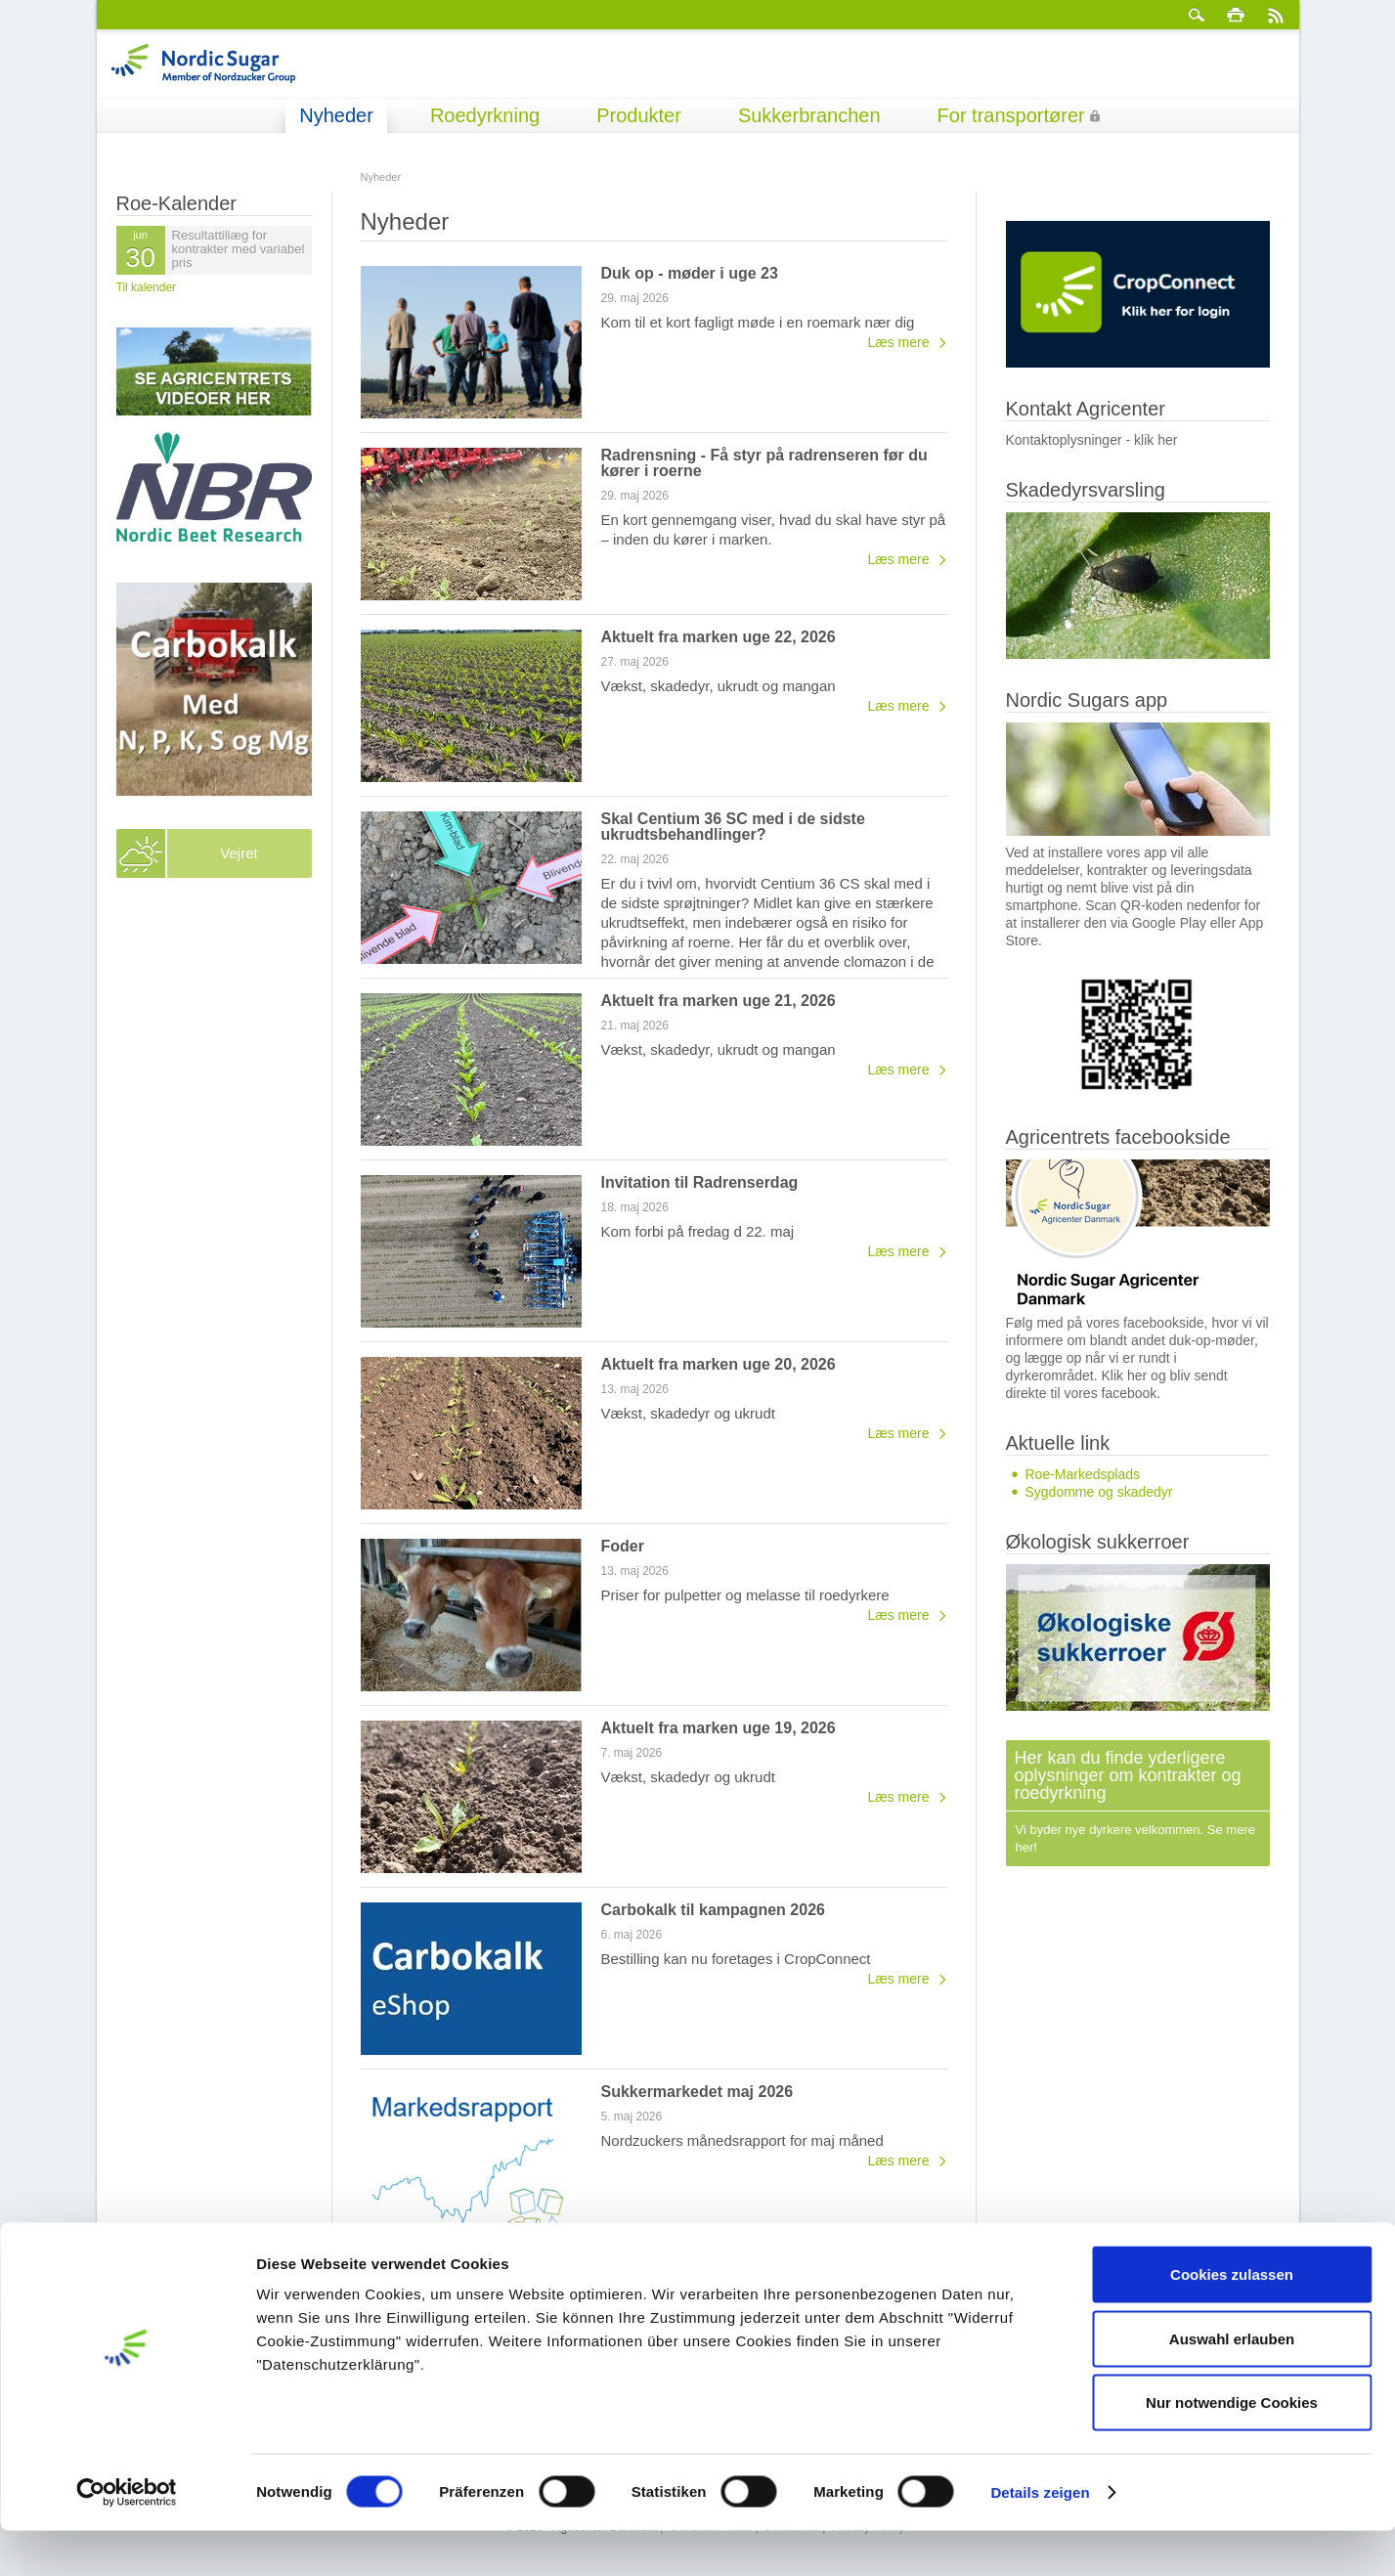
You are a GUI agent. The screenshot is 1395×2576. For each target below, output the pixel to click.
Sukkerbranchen (809, 115)
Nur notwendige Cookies (1232, 2447)
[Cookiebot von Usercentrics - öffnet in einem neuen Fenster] (126, 2538)
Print (1235, 14)
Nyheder (336, 115)
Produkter (638, 115)
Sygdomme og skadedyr (1099, 1492)
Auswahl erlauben (1231, 2384)
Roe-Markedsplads (1083, 1474)
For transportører (1011, 115)
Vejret (238, 853)
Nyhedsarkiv (912, 2267)
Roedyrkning (485, 115)
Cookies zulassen (1231, 2319)
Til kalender (146, 287)
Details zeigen (1039, 2537)
